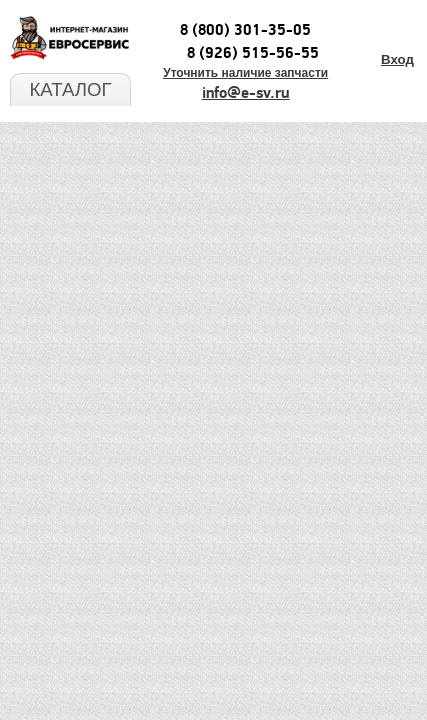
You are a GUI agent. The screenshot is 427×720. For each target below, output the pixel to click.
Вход (397, 59)
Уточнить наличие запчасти (245, 73)
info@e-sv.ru (246, 93)
